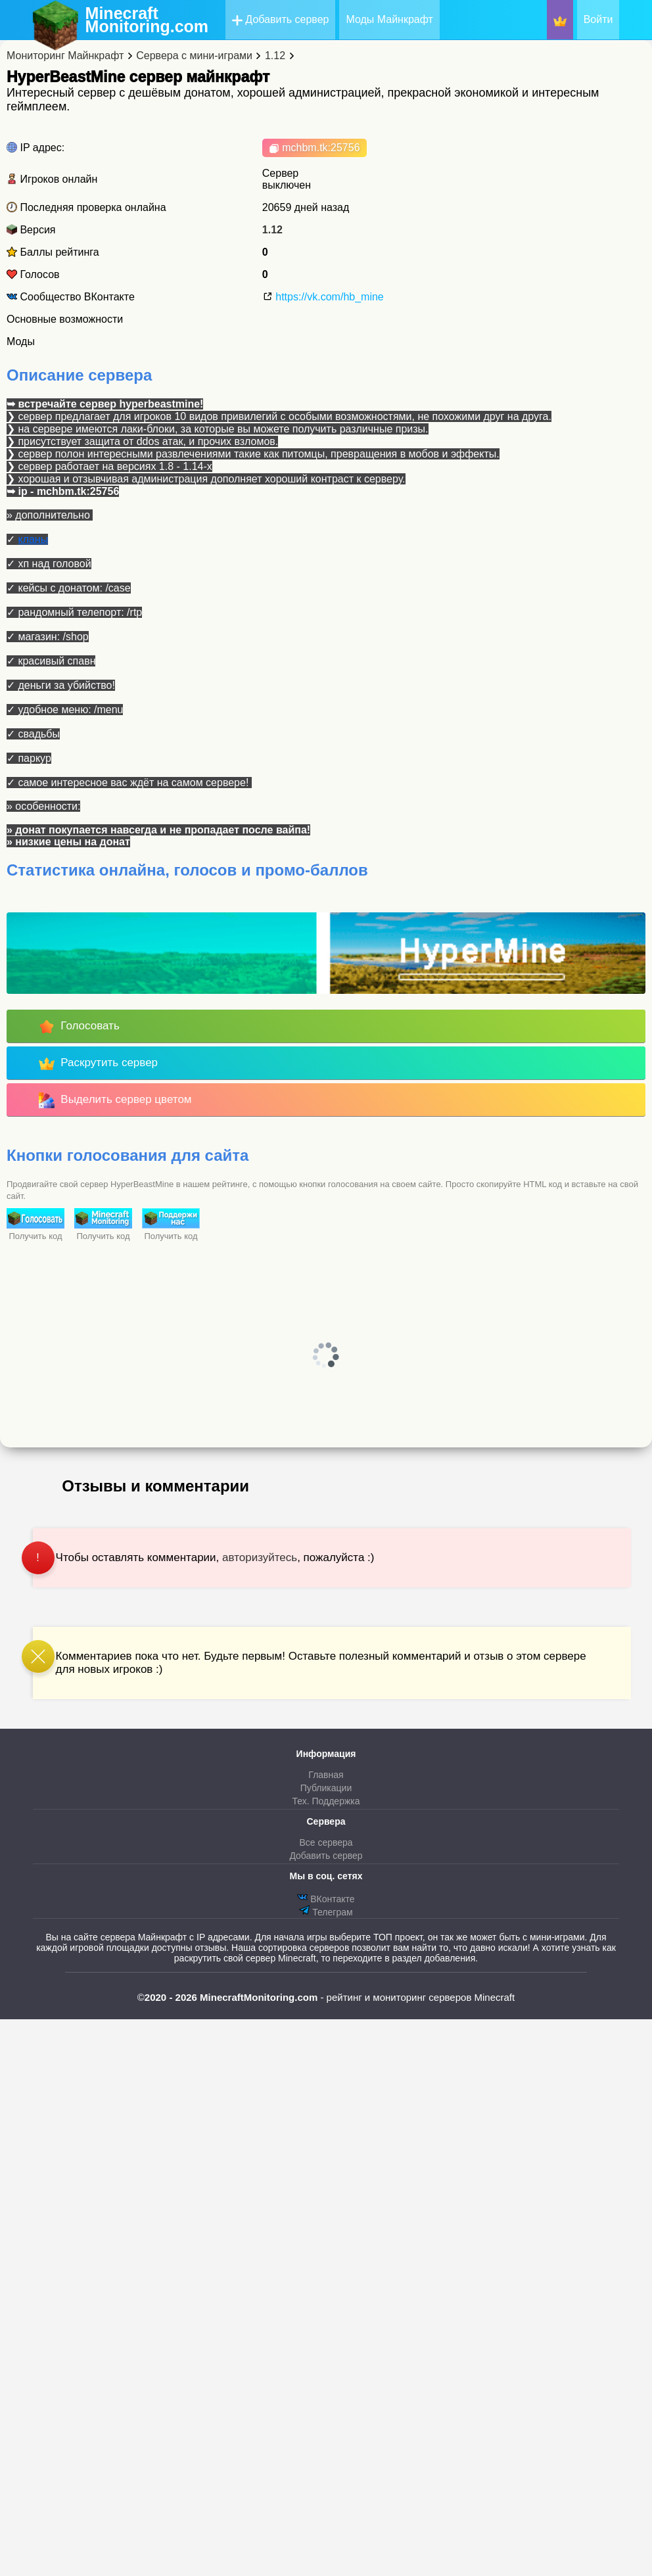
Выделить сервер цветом (115, 1100)
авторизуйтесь (259, 1557)
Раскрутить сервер (98, 1063)
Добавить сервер (280, 20)
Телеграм (325, 1911)
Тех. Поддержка (326, 1801)
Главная (325, 1774)
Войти (598, 19)
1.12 (272, 229)
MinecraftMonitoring (147, 20)
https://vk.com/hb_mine (323, 296)
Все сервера (325, 1842)
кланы (33, 539)
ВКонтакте (325, 1898)
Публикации (326, 1788)
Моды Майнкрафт (389, 19)
